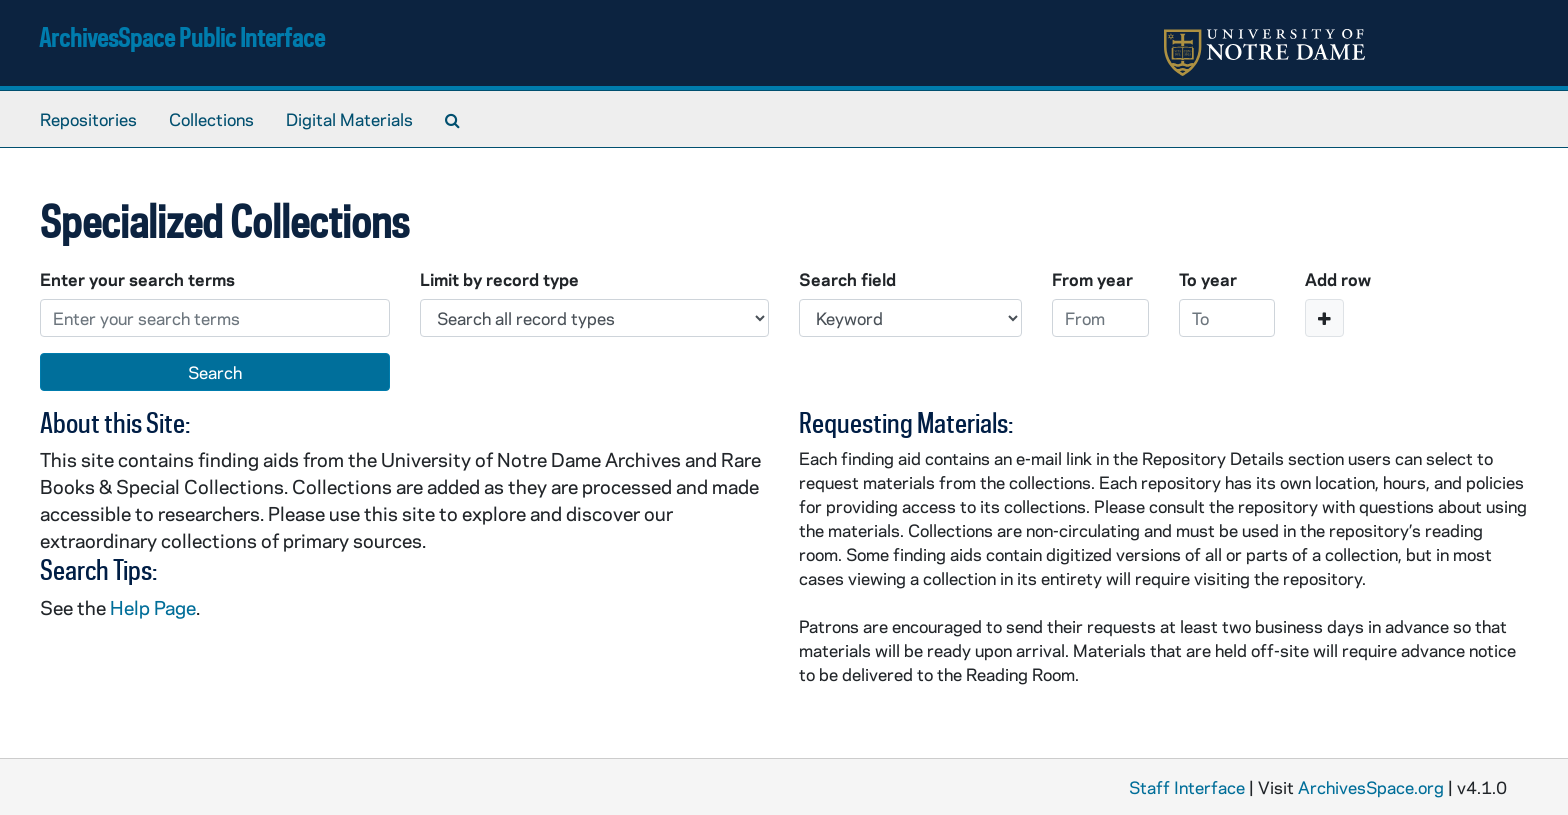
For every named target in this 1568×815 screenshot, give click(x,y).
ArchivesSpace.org (1371, 787)
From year (1092, 279)
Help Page (153, 607)
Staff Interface (1187, 787)
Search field (847, 279)
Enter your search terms (137, 279)
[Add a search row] (1324, 318)
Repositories (88, 119)
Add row (1338, 279)
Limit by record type (499, 279)
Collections (211, 119)
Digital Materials (349, 119)
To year (1208, 279)
